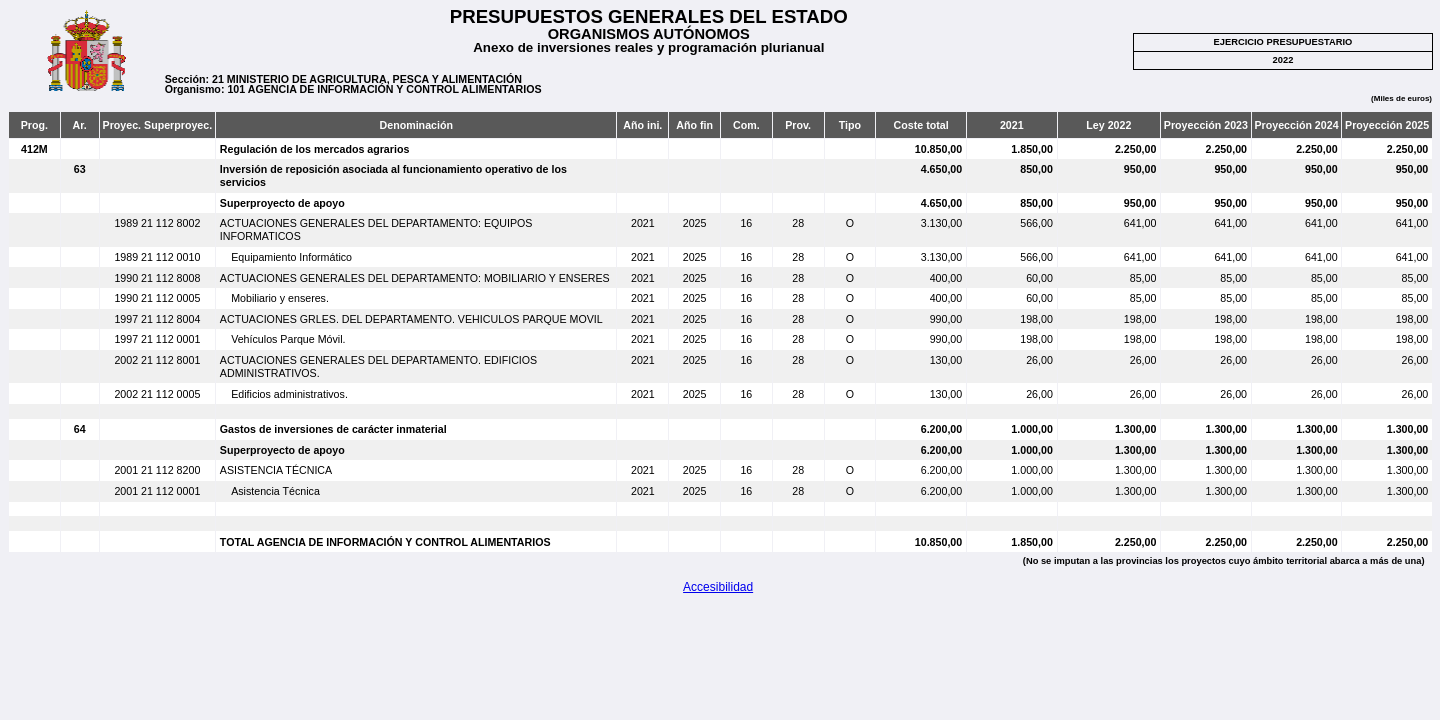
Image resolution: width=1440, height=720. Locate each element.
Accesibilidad (718, 587)
